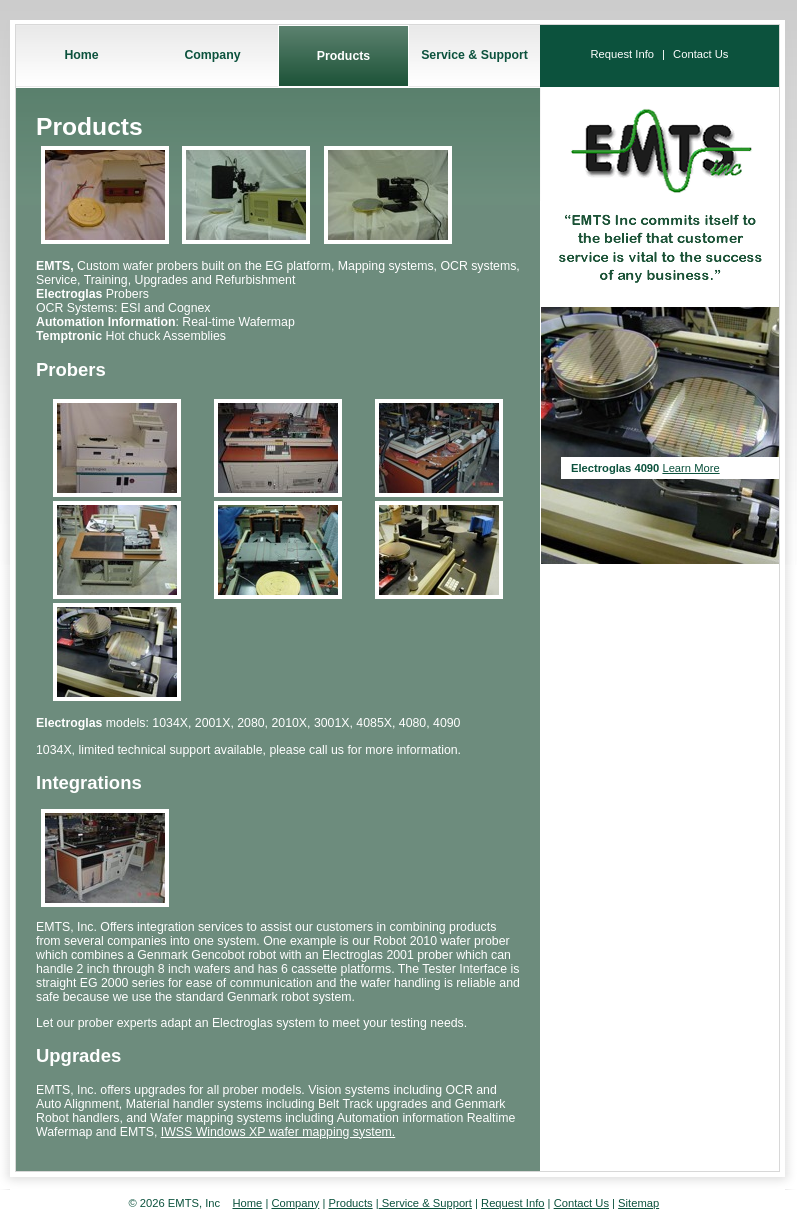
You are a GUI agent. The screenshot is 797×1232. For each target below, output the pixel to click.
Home (81, 55)
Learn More (690, 468)
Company (212, 55)
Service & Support (474, 55)
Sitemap (638, 1203)
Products (343, 56)
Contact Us (700, 54)
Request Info (622, 54)
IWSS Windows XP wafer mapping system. (278, 1132)
